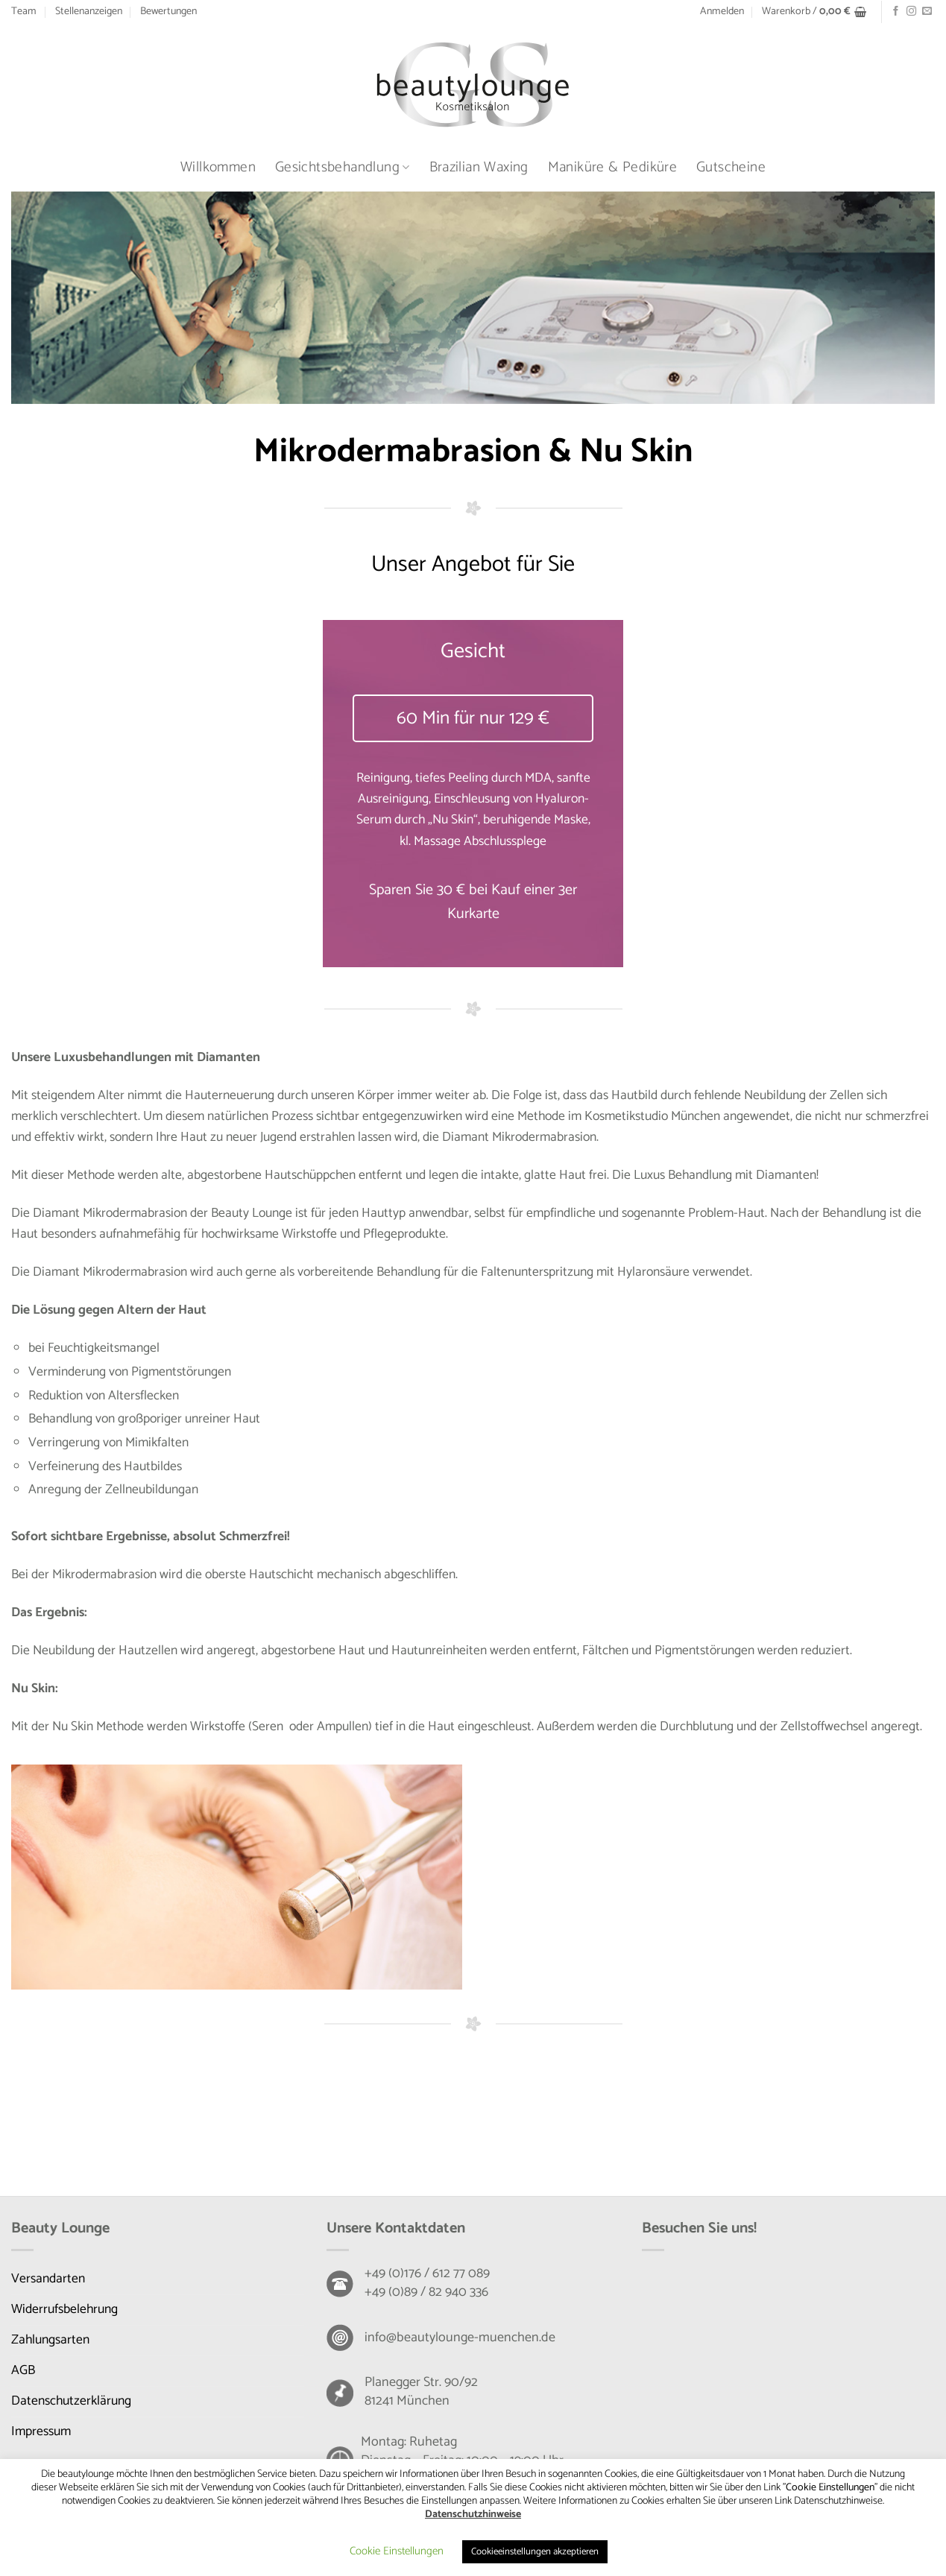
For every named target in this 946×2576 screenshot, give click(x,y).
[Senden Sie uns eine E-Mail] (927, 11)
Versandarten (48, 2279)
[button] (722, 12)
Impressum (41, 2432)
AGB (23, 2371)
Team (24, 11)
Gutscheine (731, 167)
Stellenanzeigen (88, 11)
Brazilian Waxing (479, 167)
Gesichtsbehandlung (342, 167)
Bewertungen (168, 11)
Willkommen (218, 167)
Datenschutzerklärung (71, 2401)
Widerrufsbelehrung (64, 2309)
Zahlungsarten (50, 2340)
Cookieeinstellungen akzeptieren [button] (535, 2552)
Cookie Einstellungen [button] (397, 2551)
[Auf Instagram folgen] (911, 11)
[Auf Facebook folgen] (896, 11)
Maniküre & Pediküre (612, 167)
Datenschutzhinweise (473, 2514)
